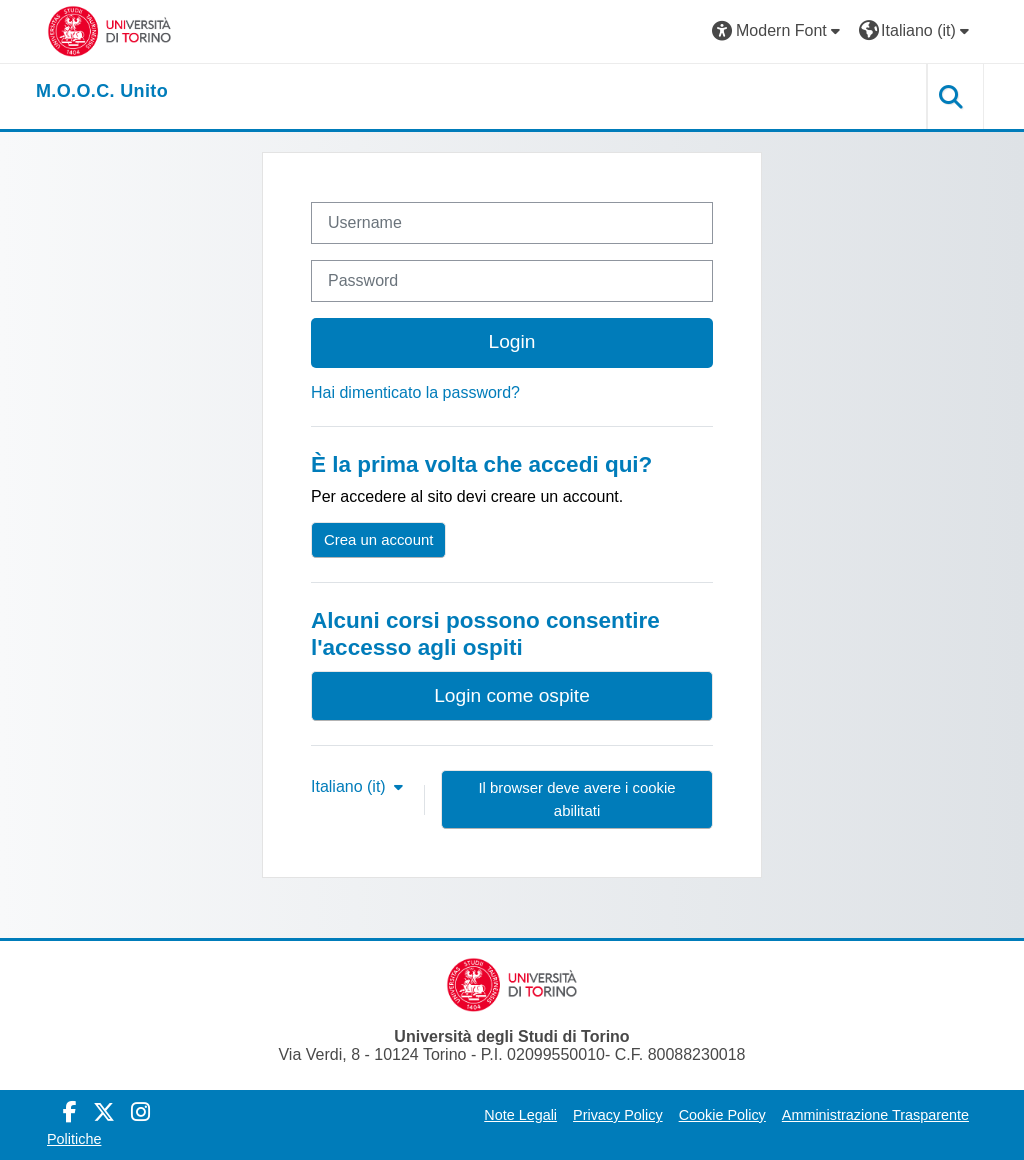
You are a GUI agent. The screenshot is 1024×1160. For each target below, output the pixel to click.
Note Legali (520, 1115)
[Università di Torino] (109, 30)
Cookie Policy (722, 1115)
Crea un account (378, 539)
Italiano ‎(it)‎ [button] (350, 786)
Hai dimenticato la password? (415, 392)
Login (512, 341)
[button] (778, 31)
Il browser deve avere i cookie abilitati (576, 798)
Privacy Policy (618, 1115)
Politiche (74, 1139)
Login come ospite (512, 695)
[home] (102, 92)
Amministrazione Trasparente (875, 1115)
